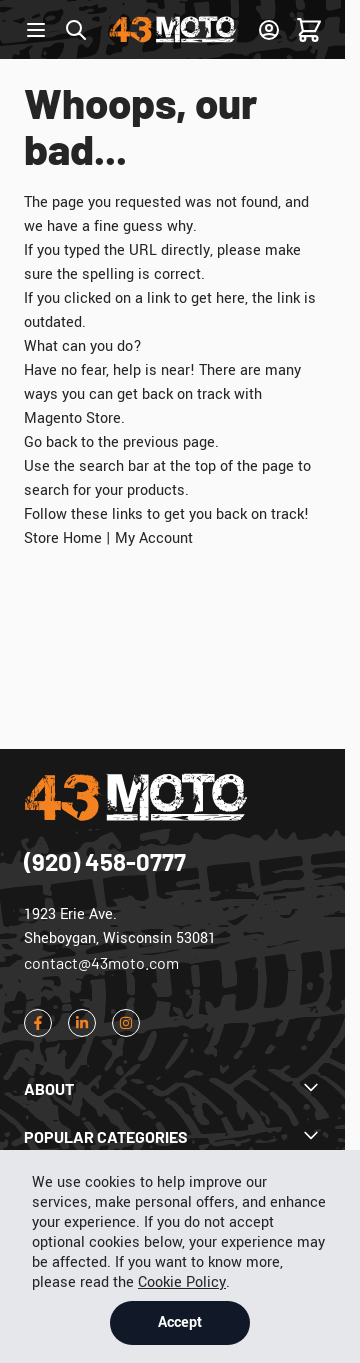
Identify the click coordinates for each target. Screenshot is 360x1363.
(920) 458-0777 (105, 861)
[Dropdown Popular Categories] (172, 1137)
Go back (50, 442)
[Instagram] (126, 1023)
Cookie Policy (182, 1282)
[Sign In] (269, 30)
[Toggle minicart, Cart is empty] (309, 30)
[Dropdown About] (172, 1089)
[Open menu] (36, 30)
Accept (180, 1322)
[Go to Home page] (173, 29)
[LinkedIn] (82, 1023)
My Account (154, 538)
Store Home (63, 538)
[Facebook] (38, 1023)
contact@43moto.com (101, 962)
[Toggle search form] (76, 30)
